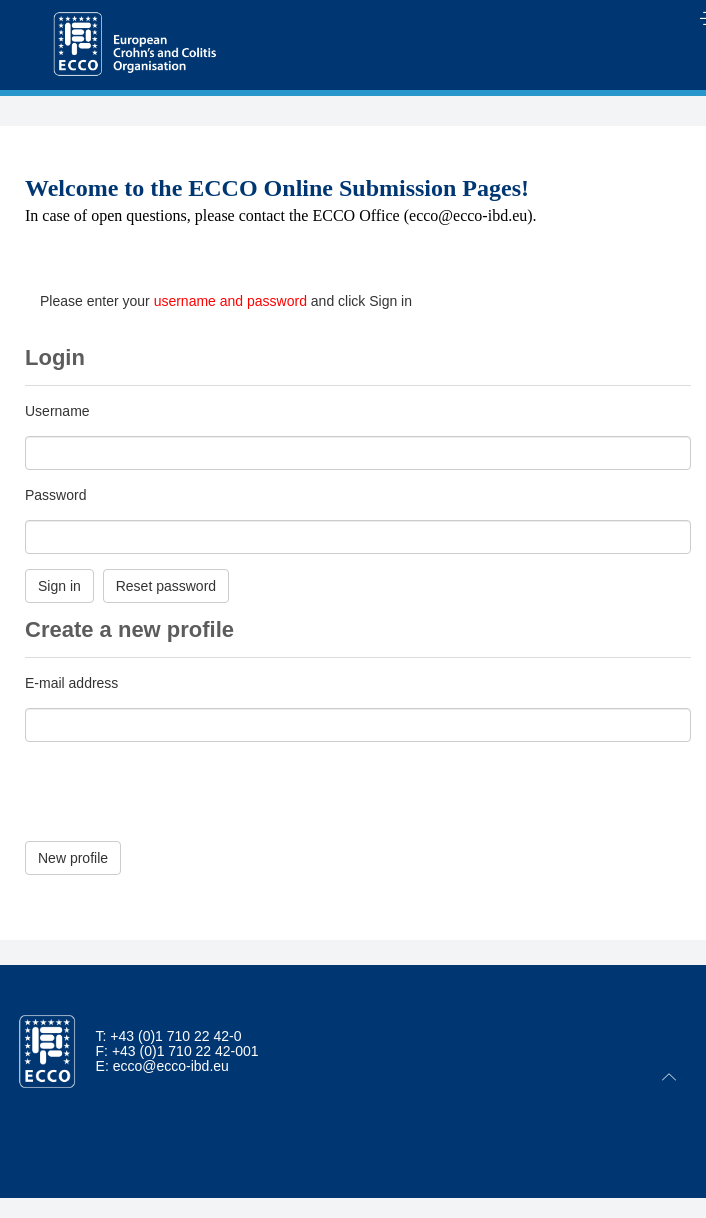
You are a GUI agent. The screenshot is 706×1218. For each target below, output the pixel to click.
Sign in (59, 586)
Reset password (166, 586)
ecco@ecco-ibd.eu (171, 1066)
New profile (73, 858)
